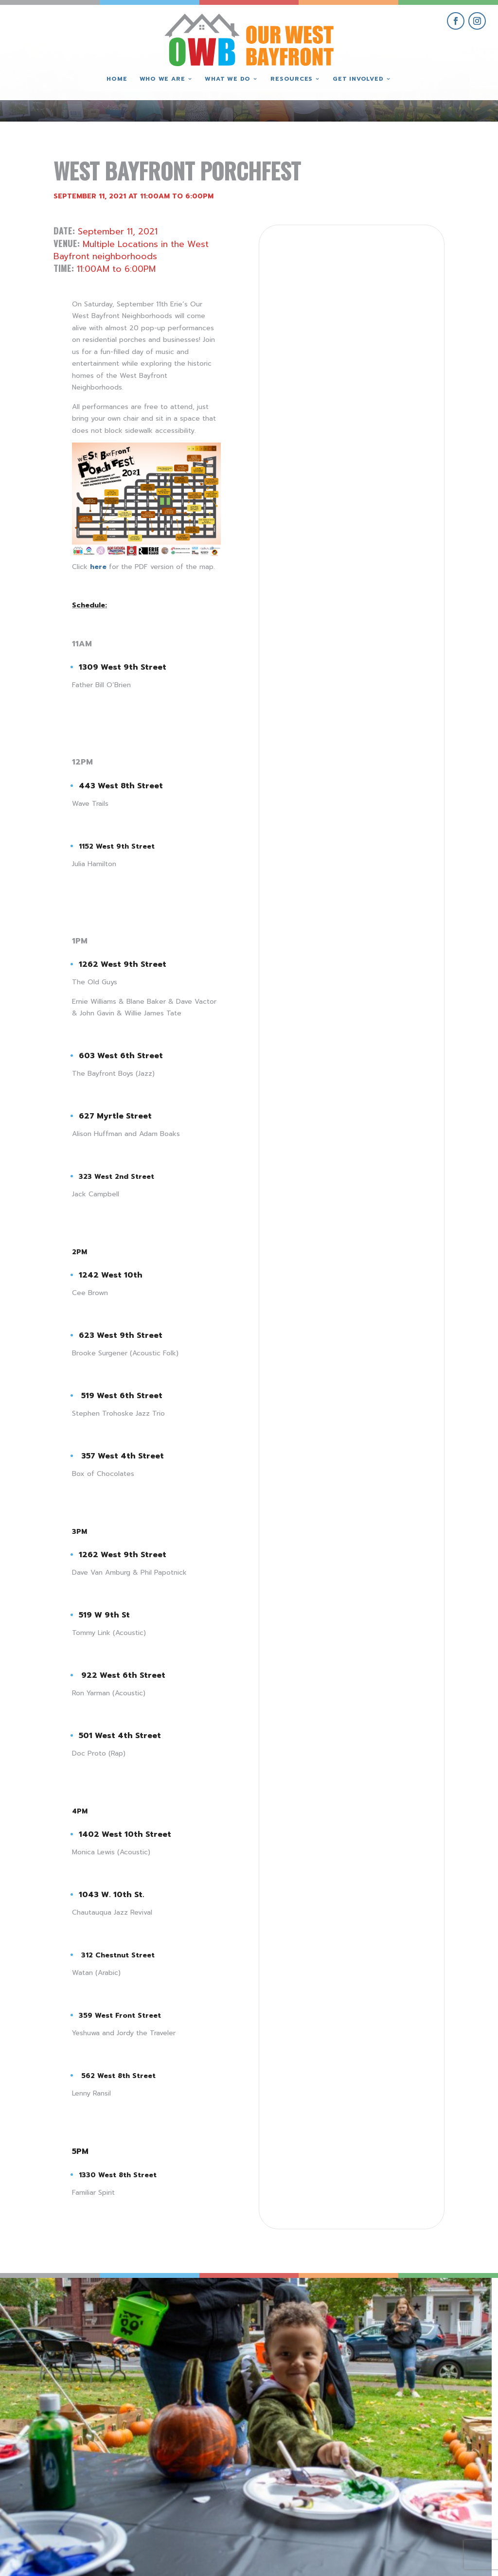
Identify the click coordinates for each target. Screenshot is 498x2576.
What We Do (227, 79)
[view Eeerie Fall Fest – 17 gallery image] (186, 2340)
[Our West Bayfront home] (249, 36)
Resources (291, 79)
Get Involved (358, 79)
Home (117, 79)
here (98, 567)
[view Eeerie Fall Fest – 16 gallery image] (311, 2340)
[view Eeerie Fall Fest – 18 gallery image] (62, 2340)
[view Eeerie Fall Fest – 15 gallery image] (436, 2340)
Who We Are (162, 79)
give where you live (389, 2480)
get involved (389, 2457)
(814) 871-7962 (249, 2495)
